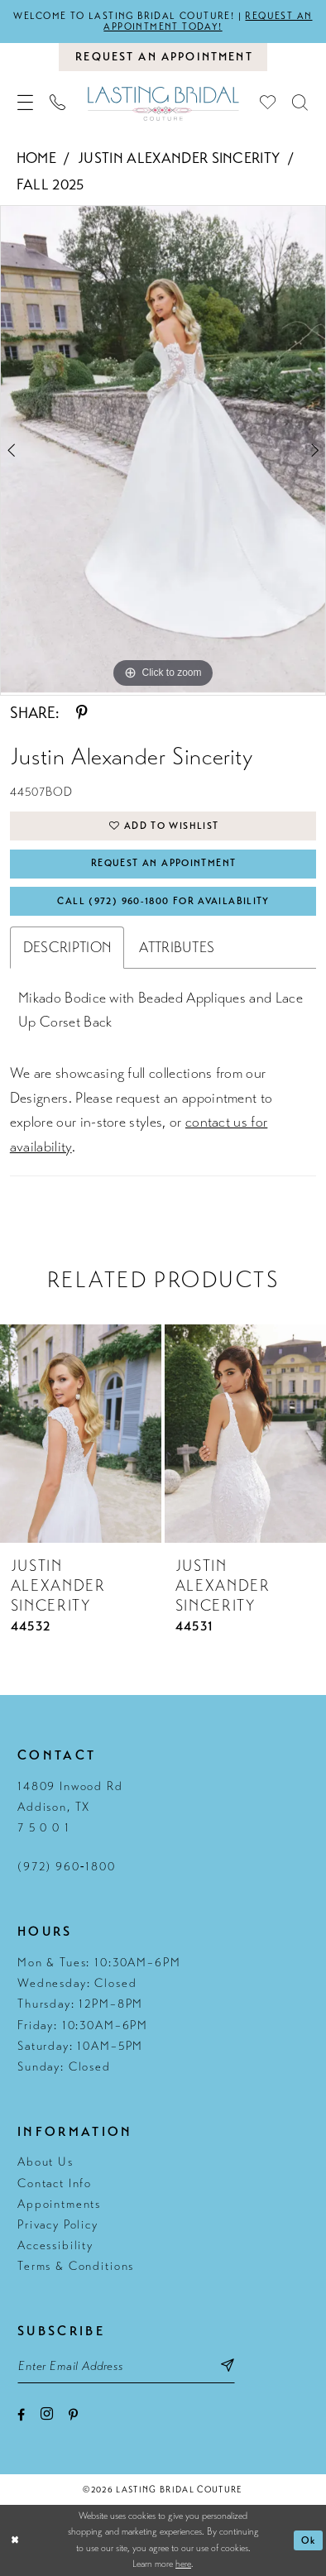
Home (36, 158)
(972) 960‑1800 (66, 1866)
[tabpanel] (163, 449)
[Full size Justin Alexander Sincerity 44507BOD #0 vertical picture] (163, 449)
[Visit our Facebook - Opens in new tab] (21, 2415)
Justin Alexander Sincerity (179, 158)
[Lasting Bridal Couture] (163, 103)
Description (67, 947)
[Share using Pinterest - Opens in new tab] (82, 713)
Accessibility (55, 2245)
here (183, 2563)
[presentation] (80, 1434)
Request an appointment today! (207, 21)
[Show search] (301, 103)
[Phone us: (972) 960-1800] (57, 103)
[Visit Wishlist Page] (268, 103)
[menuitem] (26, 103)
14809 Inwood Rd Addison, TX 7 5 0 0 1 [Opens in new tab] (70, 1807)
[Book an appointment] (162, 57)
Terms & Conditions (75, 2265)
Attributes (176, 947)
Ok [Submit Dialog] (308, 2540)
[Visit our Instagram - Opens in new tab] (47, 2414)
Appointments (59, 2203)
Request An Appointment (163, 863)
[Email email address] (126, 2366)
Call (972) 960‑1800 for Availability (163, 901)
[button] (26, 103)
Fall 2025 (50, 184)
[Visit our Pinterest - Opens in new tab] (73, 2415)
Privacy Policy (57, 2224)
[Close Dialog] (14, 2540)
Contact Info (54, 2183)
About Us (45, 2161)
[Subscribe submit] (227, 2366)
